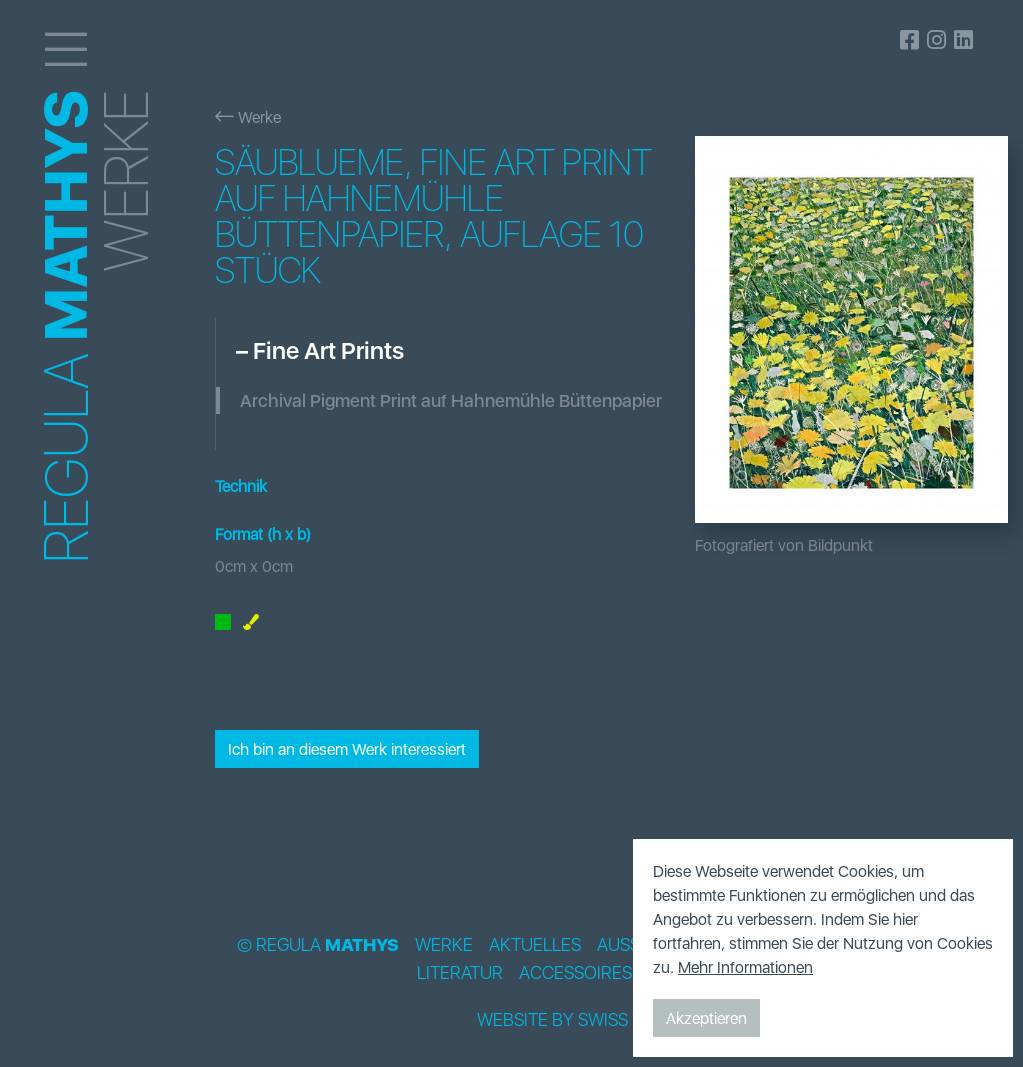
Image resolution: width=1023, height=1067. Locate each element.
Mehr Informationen (745, 967)
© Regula (318, 945)
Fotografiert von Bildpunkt (784, 545)
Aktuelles (535, 945)
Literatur (460, 973)
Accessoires (575, 973)
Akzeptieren (706, 1018)
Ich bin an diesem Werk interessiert (347, 749)
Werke (248, 117)
